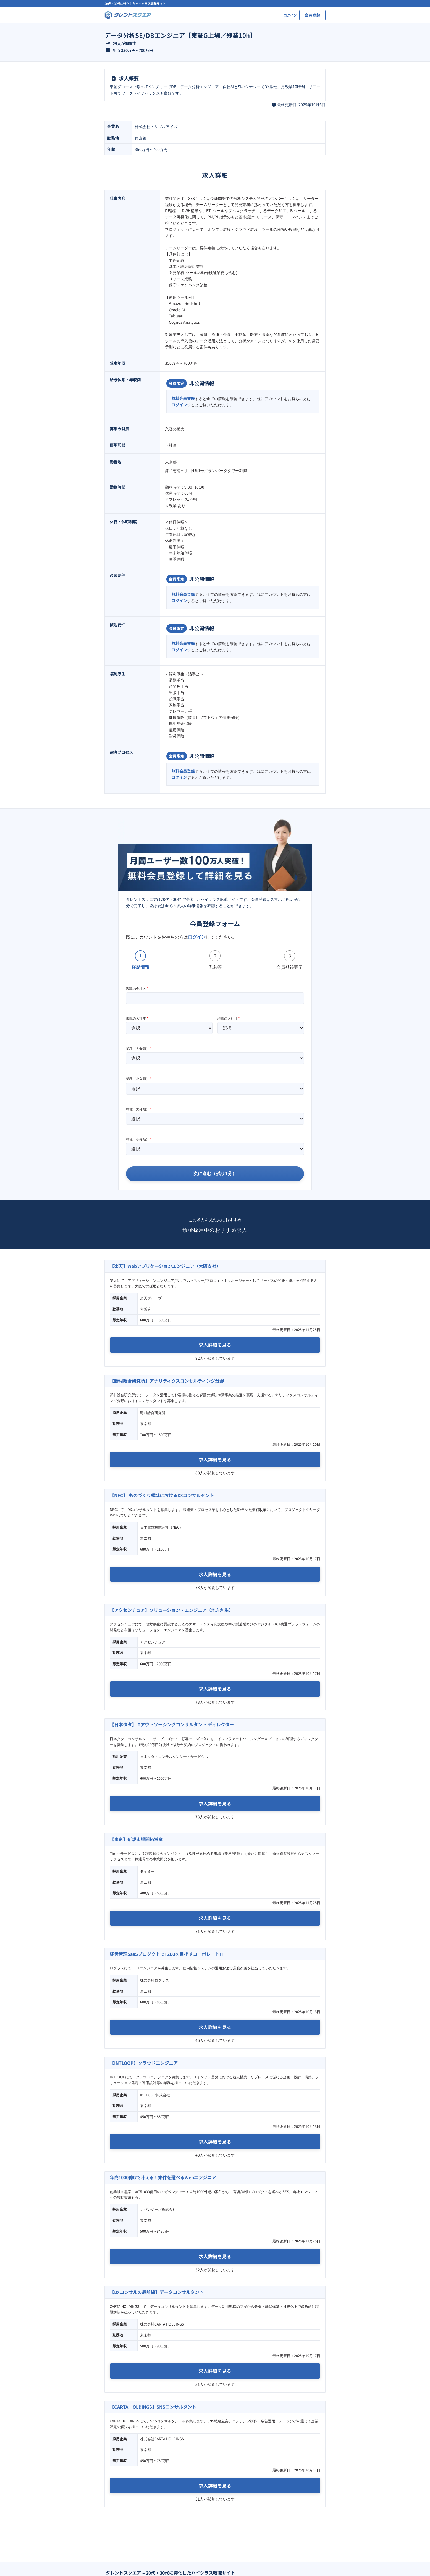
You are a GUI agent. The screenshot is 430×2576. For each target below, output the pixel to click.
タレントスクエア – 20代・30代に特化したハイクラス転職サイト (170, 2572)
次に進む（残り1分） (215, 1173)
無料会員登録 (183, 398)
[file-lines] (113, 78)
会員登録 (312, 15)
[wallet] (107, 50)
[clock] (273, 104)
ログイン (179, 405)
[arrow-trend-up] (107, 43)
